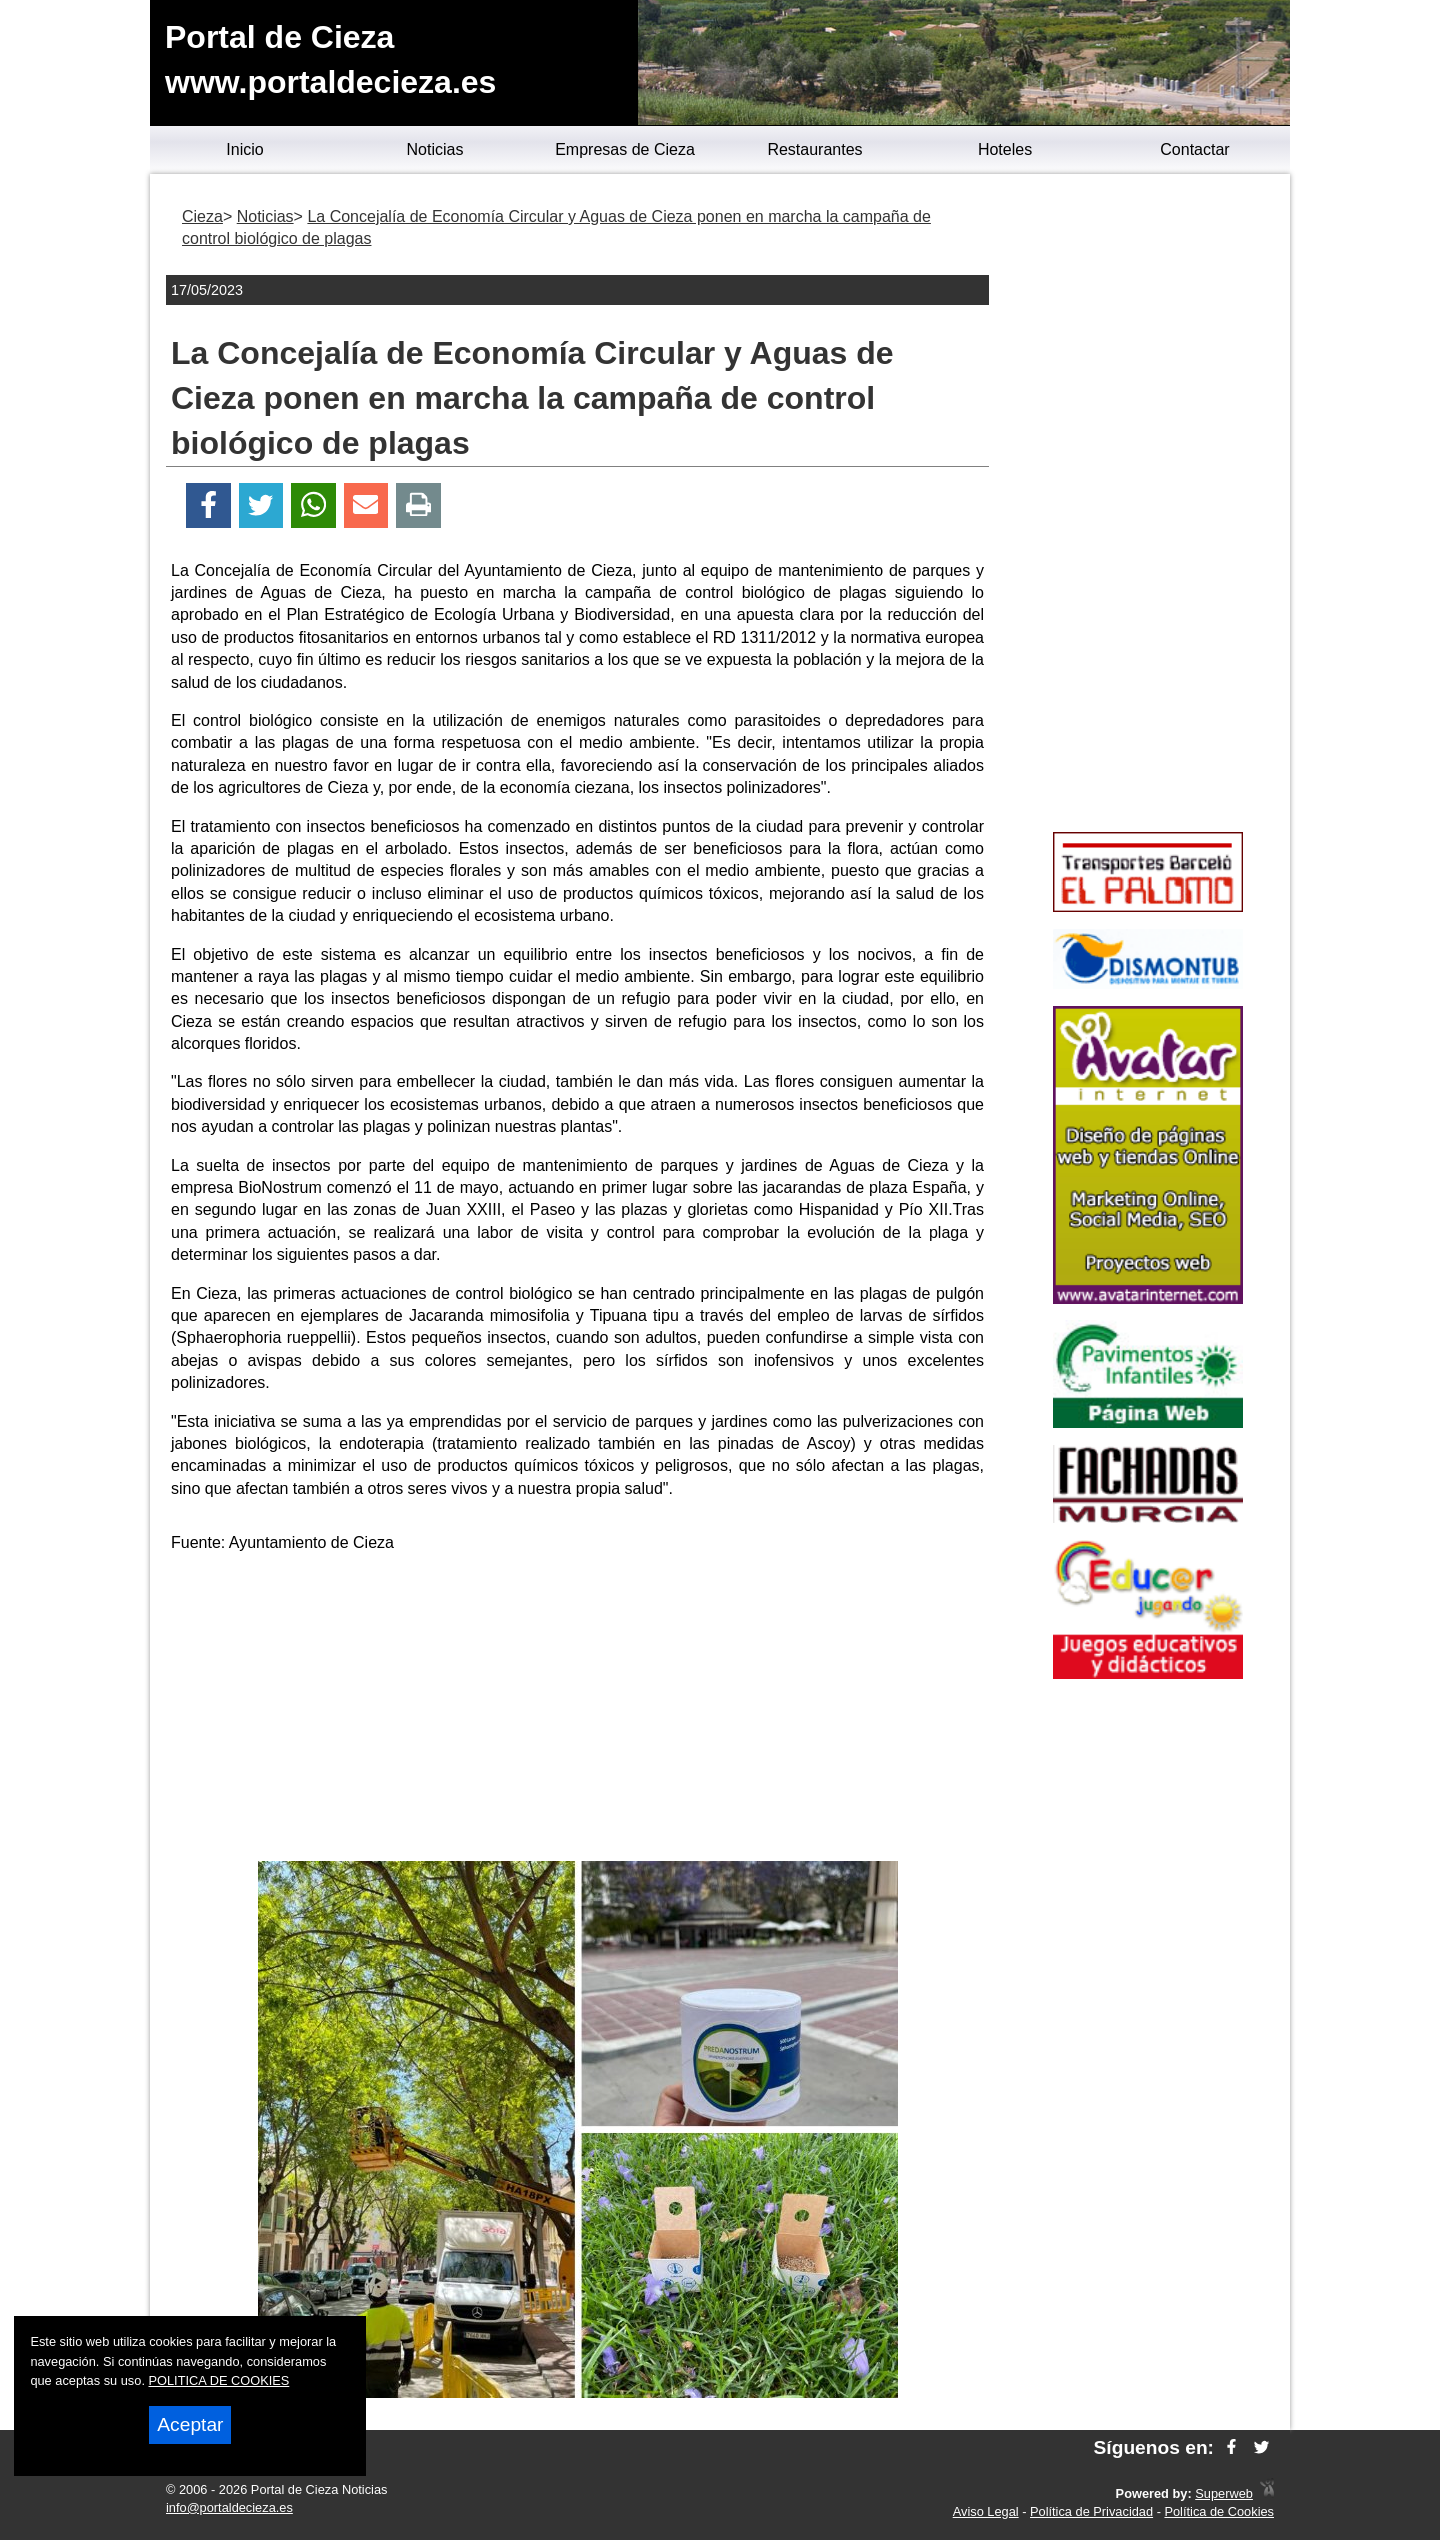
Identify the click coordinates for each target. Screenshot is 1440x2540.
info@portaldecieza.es (229, 2507)
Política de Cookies (1219, 2511)
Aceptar (190, 2424)
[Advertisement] (578, 1711)
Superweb (1224, 2493)
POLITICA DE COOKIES (219, 2380)
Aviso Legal (986, 2511)
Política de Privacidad (1091, 2511)
